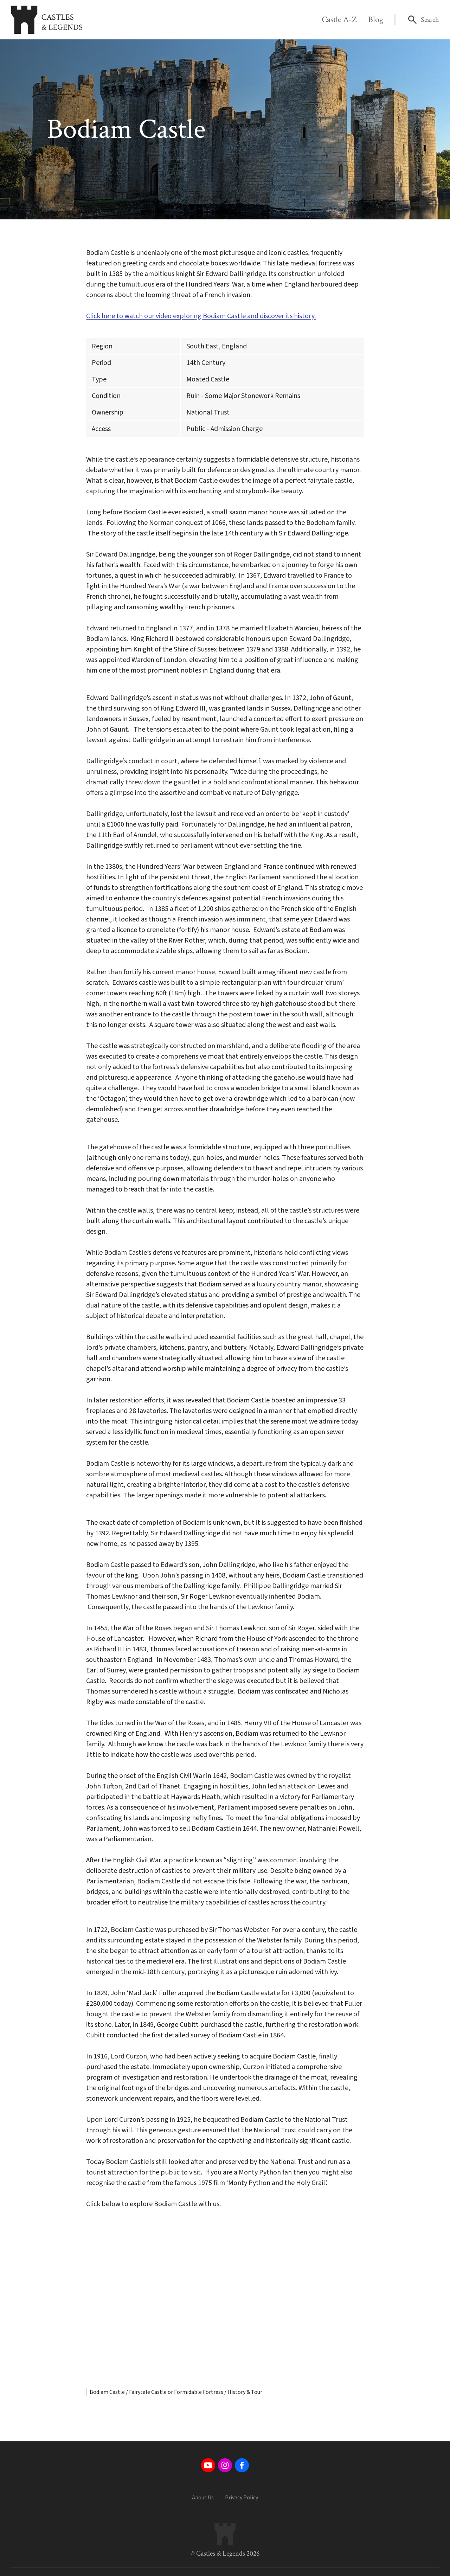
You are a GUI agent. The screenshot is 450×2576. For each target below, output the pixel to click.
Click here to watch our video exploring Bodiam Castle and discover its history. (201, 316)
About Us (203, 2497)
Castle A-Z (339, 19)
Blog (375, 19)
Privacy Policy (241, 2497)
